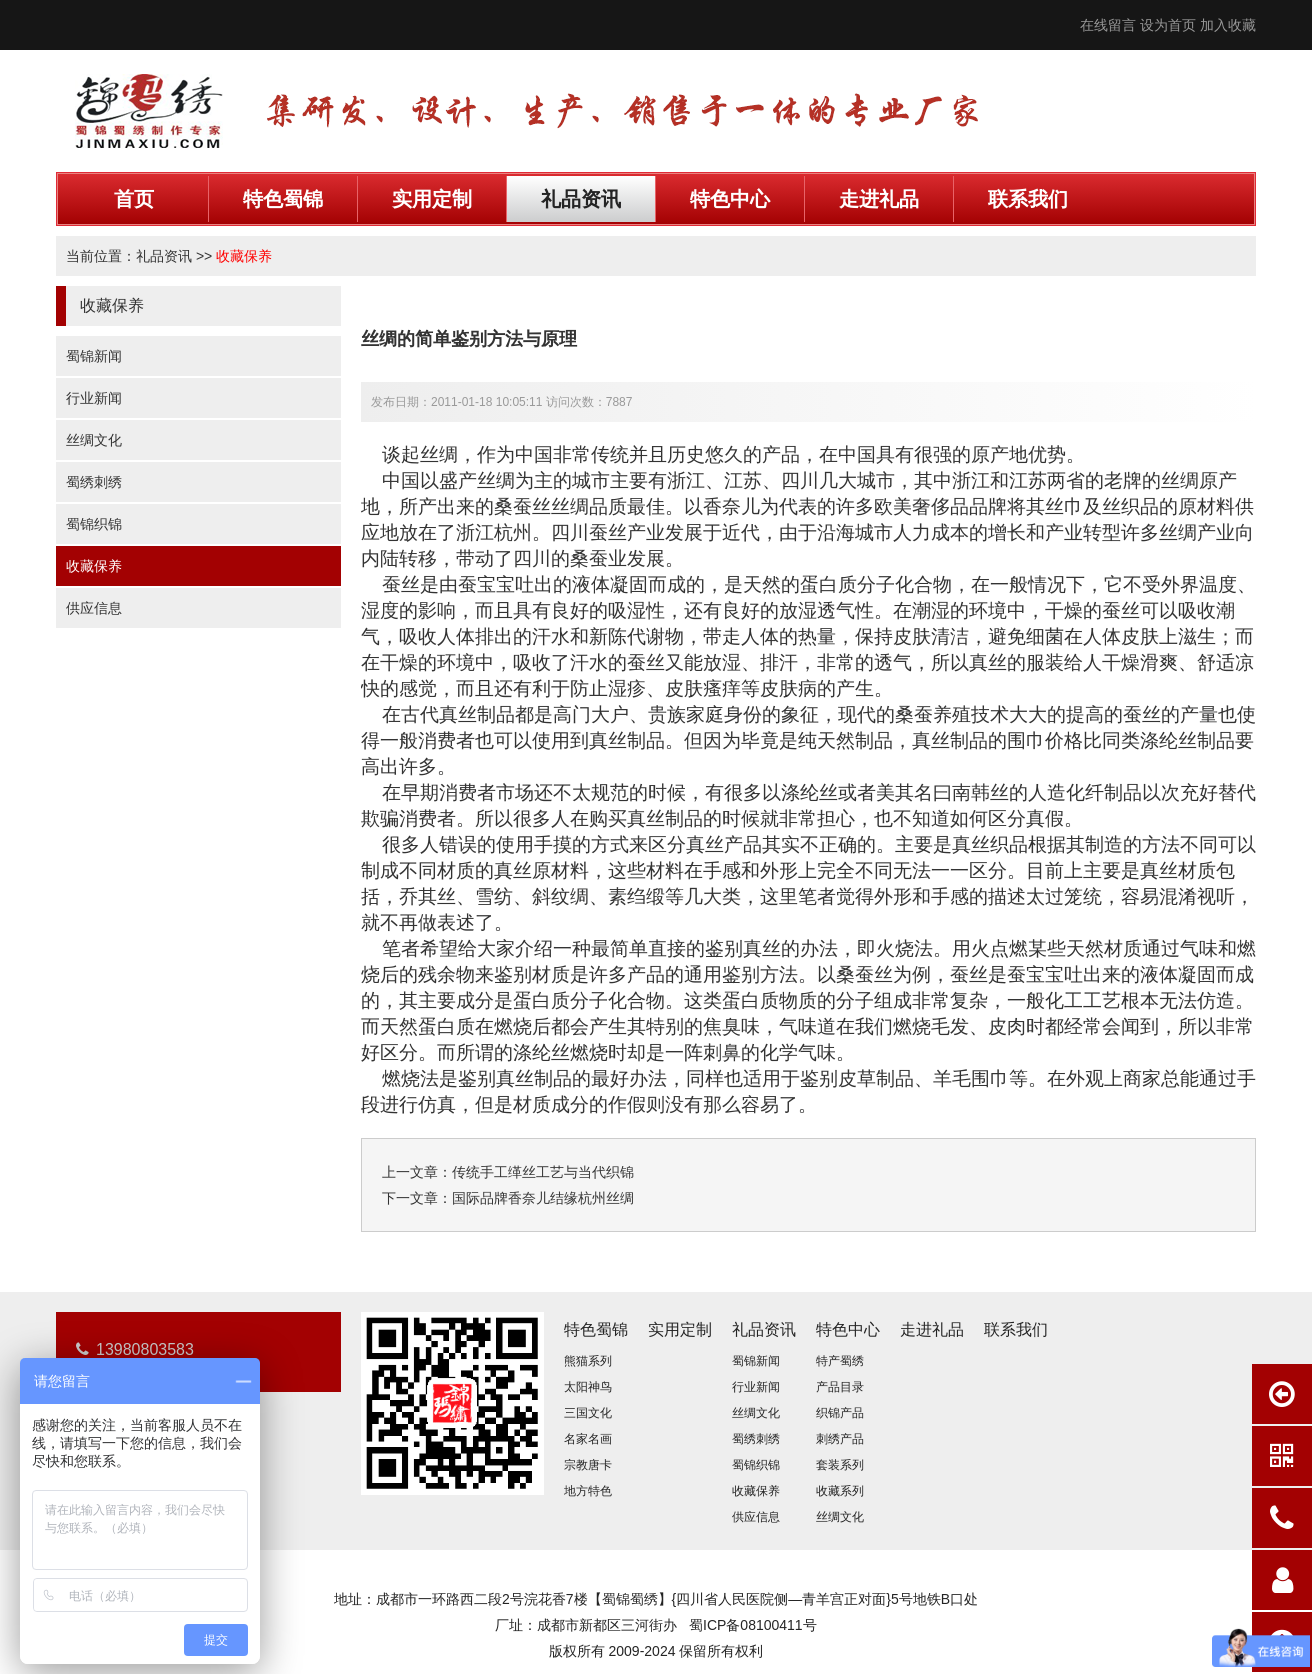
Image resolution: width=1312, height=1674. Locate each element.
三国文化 (588, 1413)
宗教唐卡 (588, 1465)
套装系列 (840, 1465)
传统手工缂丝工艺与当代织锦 (543, 1172)
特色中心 (730, 199)
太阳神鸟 (588, 1387)
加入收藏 (1228, 25)
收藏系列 (840, 1491)
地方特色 (588, 1491)
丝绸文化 (94, 440)
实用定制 (432, 199)
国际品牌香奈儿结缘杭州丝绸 (543, 1198)
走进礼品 (879, 199)
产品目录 (840, 1387)
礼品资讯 (581, 199)
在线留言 (1108, 25)
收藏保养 (244, 256)
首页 (134, 199)
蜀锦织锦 (94, 524)
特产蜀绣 (840, 1361)
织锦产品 (840, 1413)
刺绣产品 (840, 1439)
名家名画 (588, 1439)
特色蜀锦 (283, 199)
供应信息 (94, 608)
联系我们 (1028, 199)
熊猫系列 (588, 1361)
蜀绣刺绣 (94, 482)
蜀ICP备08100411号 (753, 1625)
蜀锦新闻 (94, 356)
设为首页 (1168, 25)
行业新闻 (94, 398)
